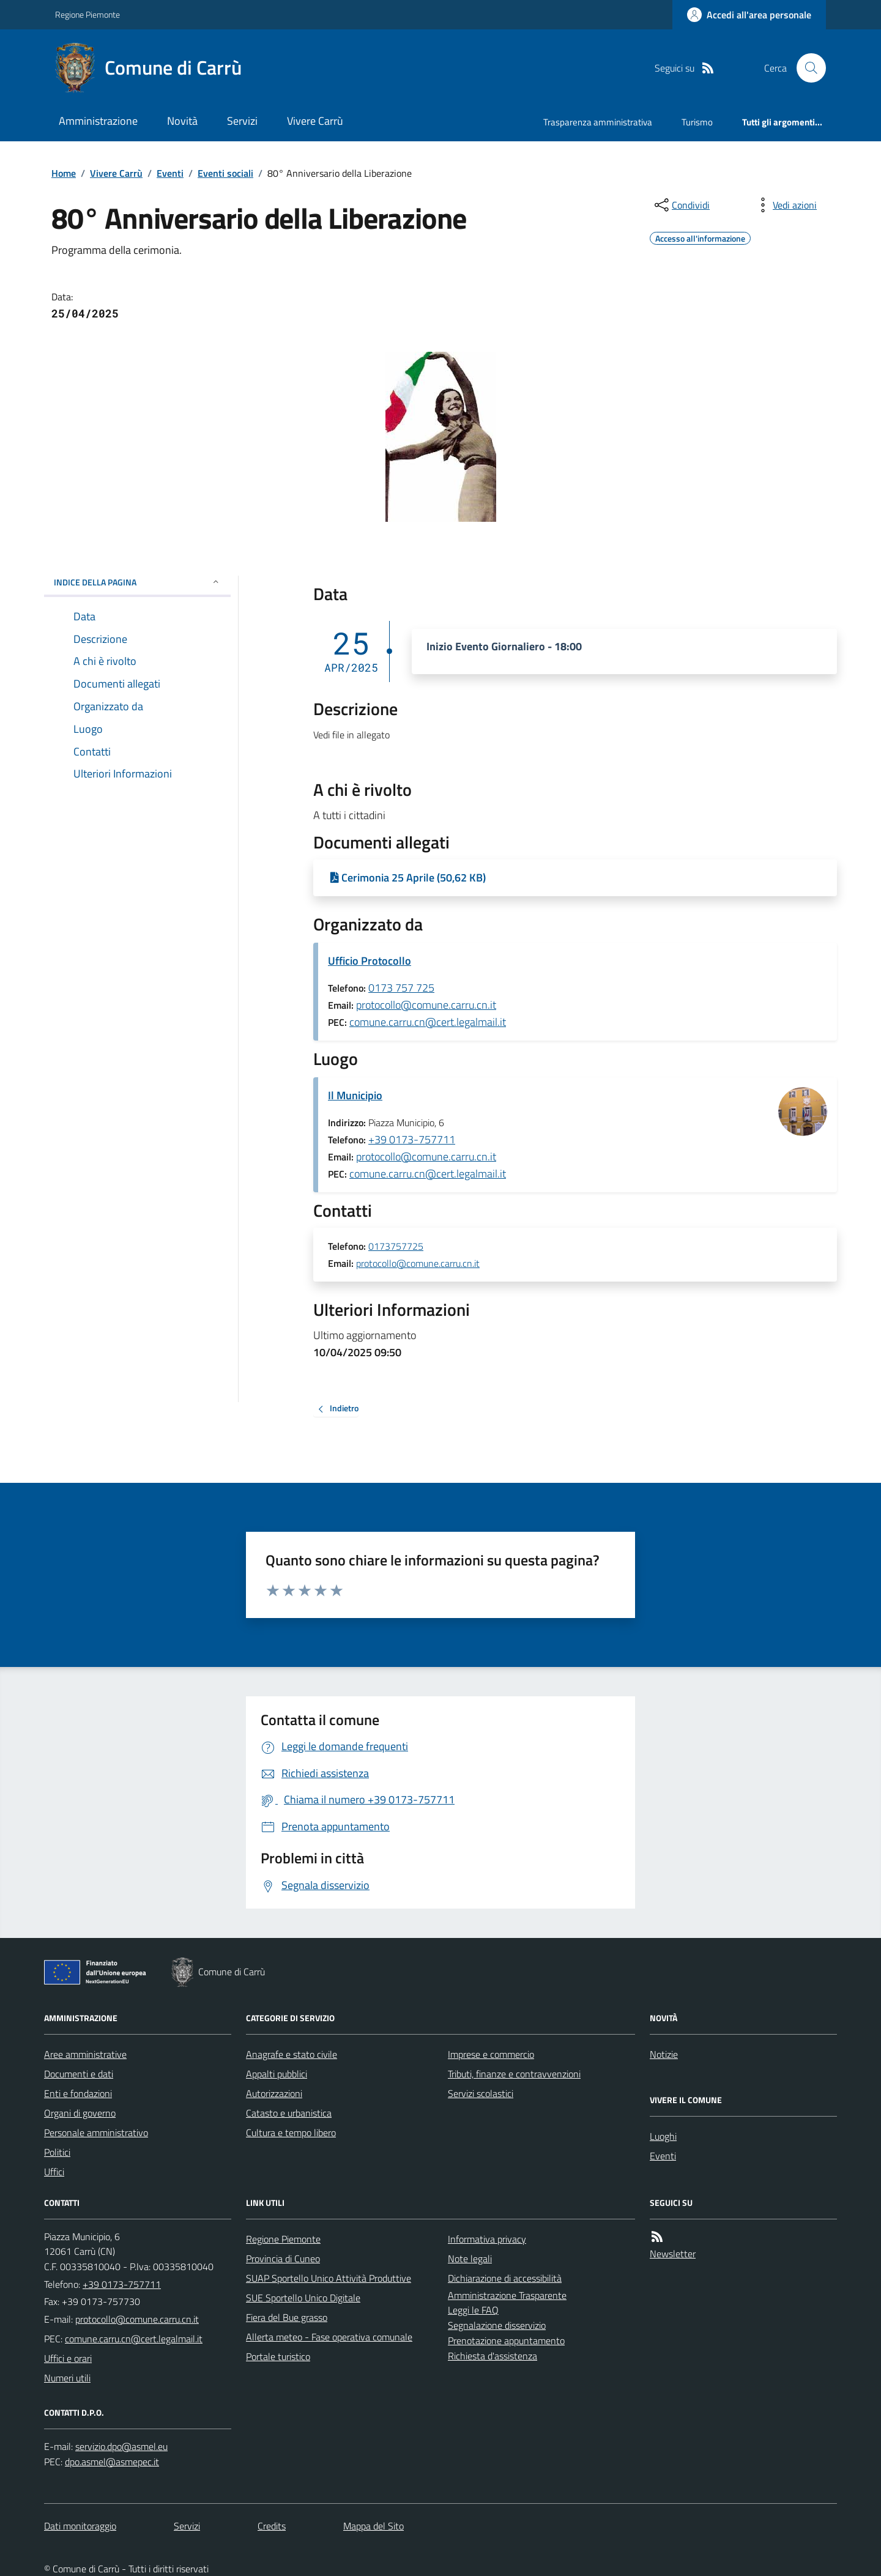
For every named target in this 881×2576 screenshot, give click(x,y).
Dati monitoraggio (80, 2525)
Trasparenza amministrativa (597, 122)
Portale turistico (278, 2356)
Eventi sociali (225, 173)
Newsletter (673, 2253)
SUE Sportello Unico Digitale (303, 2297)
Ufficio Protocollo (369, 960)
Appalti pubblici (276, 2073)
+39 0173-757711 (411, 1139)
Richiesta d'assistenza (492, 2355)
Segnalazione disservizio (497, 2325)
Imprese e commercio (491, 2054)
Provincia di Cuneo (283, 2258)
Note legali (470, 2258)
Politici (57, 2152)
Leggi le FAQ (473, 2310)
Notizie (664, 2054)
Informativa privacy (487, 2239)
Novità (182, 121)
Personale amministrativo (96, 2132)
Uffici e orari (68, 2358)
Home (63, 173)
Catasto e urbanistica (289, 2113)
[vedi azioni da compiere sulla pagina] (785, 205)
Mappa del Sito (373, 2525)
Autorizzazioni (274, 2093)
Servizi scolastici (480, 2093)
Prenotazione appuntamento (506, 2340)
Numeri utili (67, 2377)
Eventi (170, 173)
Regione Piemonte (87, 14)
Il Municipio (355, 1095)
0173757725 (395, 1246)
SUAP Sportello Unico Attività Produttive (328, 2278)
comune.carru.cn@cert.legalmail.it (427, 1022)
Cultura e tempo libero (291, 2132)
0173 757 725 (401, 987)
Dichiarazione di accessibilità (505, 2278)
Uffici (54, 2171)
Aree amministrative (85, 2054)
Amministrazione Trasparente (507, 2295)
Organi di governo (80, 2113)
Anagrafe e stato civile (291, 2054)
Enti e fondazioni (78, 2093)
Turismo (697, 122)
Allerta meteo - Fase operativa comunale (329, 2336)
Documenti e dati (78, 2073)
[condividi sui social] (681, 205)
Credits (272, 2525)
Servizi (242, 121)
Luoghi (663, 2136)
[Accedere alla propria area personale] (749, 14)
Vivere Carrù (315, 121)
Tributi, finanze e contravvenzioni (514, 2073)
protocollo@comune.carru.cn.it (426, 1005)
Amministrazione (98, 121)
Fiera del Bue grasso (286, 2317)
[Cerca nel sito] (806, 68)
